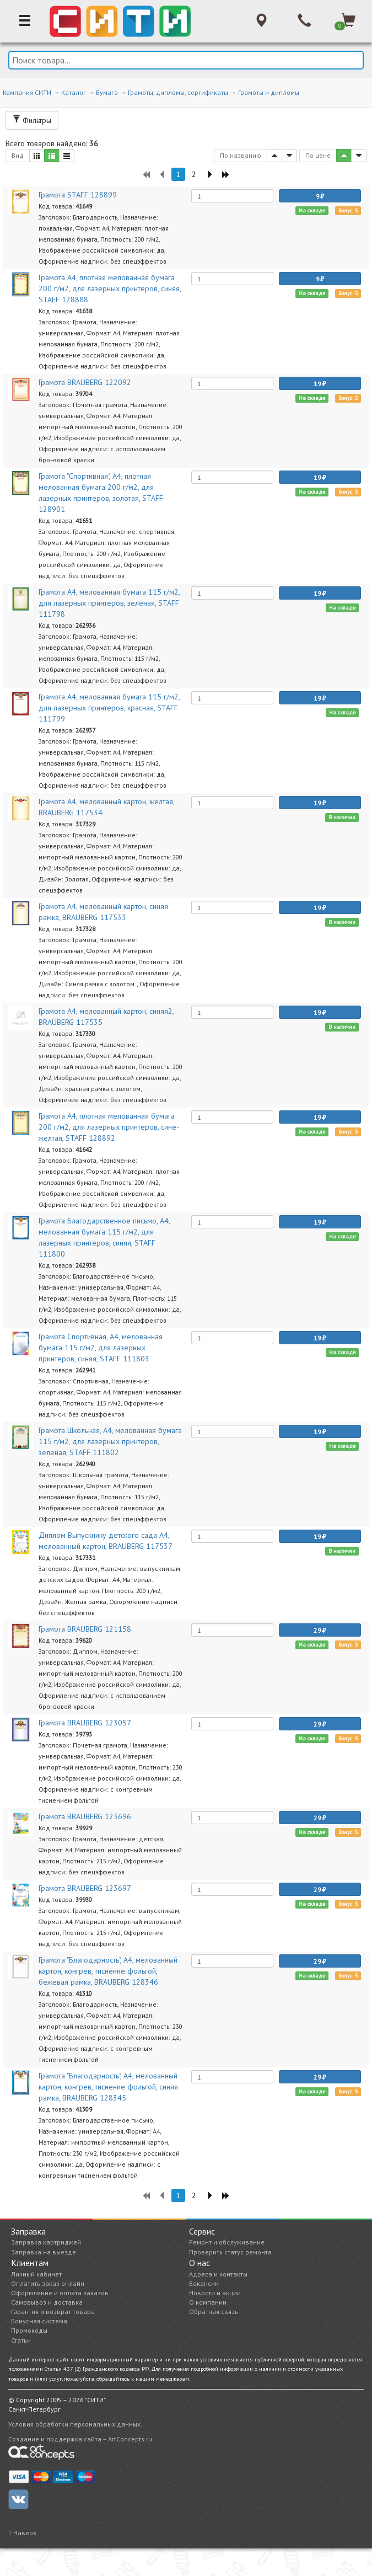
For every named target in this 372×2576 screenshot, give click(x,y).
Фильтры (32, 120)
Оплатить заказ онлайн (47, 2283)
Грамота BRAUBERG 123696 (85, 1816)
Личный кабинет (36, 2274)
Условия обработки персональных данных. (75, 2424)
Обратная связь (213, 2311)
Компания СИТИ (27, 92)
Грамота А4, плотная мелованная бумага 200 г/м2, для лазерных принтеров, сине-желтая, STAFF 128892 (109, 1127)
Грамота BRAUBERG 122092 (85, 382)
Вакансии (204, 2283)
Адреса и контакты (218, 2274)
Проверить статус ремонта (230, 2252)
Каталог (73, 92)
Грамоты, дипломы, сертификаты (178, 92)
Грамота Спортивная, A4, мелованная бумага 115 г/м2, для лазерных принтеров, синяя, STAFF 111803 (101, 1348)
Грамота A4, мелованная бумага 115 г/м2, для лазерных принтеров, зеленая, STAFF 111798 (109, 603)
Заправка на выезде (43, 2252)
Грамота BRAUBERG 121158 (85, 1629)
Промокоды (29, 2330)
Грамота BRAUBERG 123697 (85, 1888)
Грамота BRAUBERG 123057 (85, 1723)
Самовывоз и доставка (47, 2302)
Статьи (21, 2340)
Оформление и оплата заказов (60, 2293)
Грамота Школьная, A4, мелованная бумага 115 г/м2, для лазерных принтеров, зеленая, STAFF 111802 (110, 1441)
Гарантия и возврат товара (53, 2311)
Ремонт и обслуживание (227, 2242)
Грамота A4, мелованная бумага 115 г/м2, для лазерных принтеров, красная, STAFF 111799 (109, 708)
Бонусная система (39, 2321)
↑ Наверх (22, 2533)
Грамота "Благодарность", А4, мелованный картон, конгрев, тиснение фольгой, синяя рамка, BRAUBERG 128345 (108, 2087)
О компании (208, 2302)
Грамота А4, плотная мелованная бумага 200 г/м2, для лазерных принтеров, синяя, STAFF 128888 (110, 288)
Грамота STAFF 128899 (78, 195)
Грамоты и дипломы (268, 92)
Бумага (107, 92)
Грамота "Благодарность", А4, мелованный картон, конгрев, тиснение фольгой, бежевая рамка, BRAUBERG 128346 (108, 1971)
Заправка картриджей (46, 2242)
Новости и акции (215, 2293)
